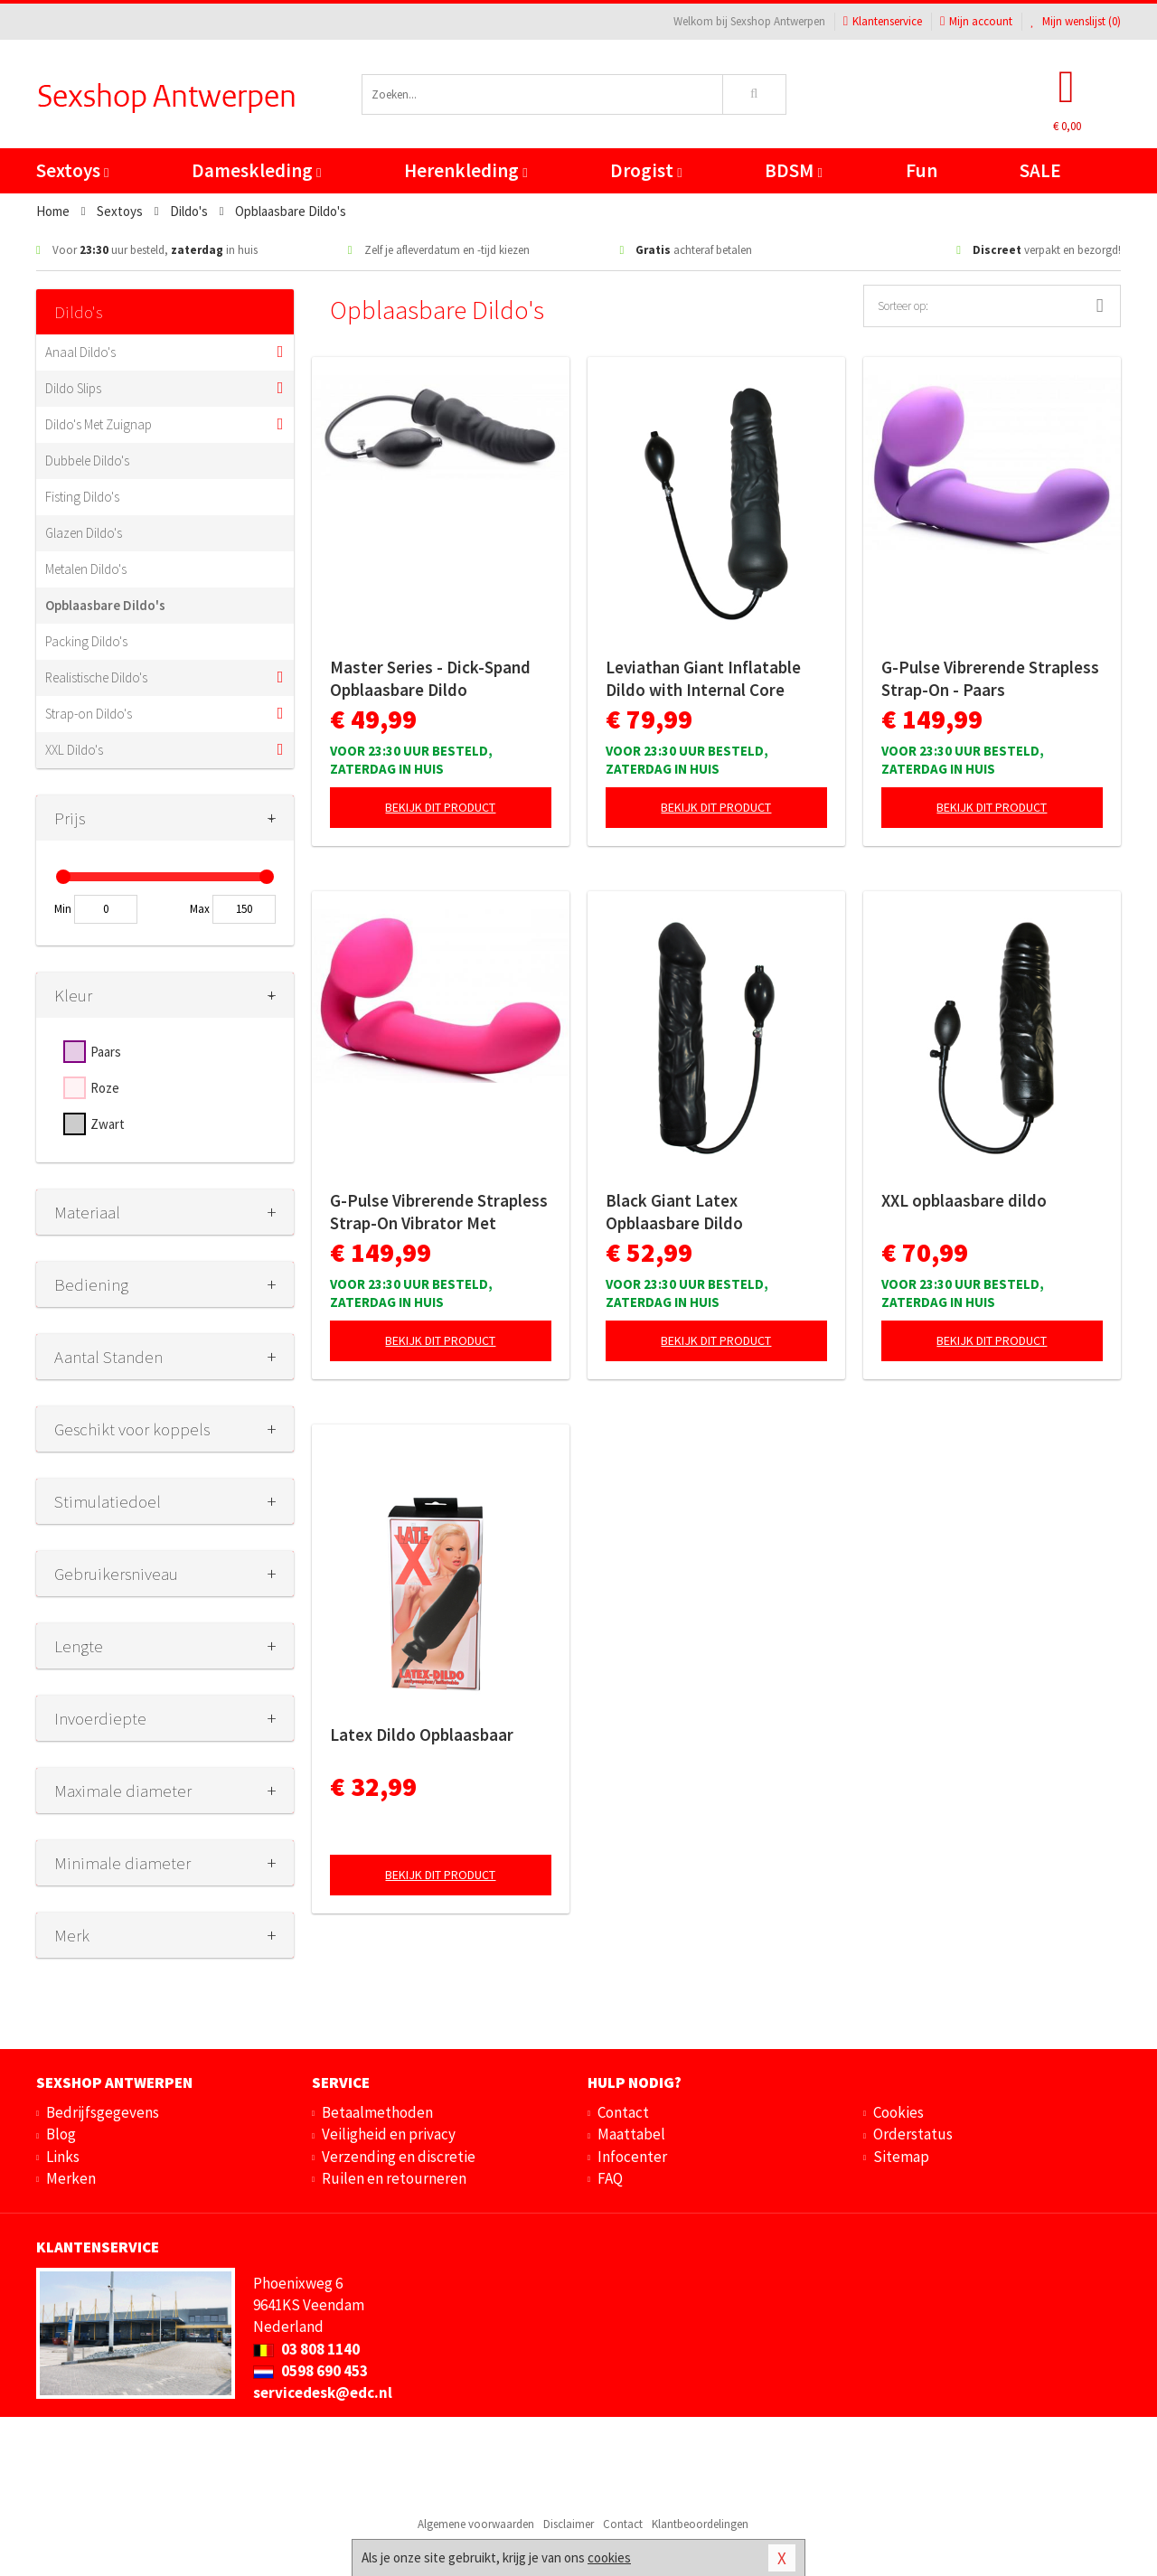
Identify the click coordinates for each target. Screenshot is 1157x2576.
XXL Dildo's (74, 749)
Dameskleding (256, 170)
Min (62, 909)
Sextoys (72, 170)
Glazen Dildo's (83, 532)
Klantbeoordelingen (700, 2524)
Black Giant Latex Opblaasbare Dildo (674, 1211)
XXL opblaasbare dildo (964, 1200)
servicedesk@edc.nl (322, 2392)
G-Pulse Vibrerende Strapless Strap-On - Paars (990, 678)
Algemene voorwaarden (476, 2524)
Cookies (898, 2112)
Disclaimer (568, 2524)
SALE (1040, 170)
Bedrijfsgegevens (102, 2112)
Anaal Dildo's (80, 352)
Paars (105, 1051)
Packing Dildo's (86, 641)
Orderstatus (913, 2134)
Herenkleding (465, 170)
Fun (921, 170)
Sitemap (901, 2157)
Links (63, 2157)
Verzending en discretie (398, 2157)
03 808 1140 (306, 2349)
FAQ (610, 2178)
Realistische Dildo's (96, 677)
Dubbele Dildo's (87, 460)
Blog (61, 2134)
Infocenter (632, 2157)
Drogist (646, 170)
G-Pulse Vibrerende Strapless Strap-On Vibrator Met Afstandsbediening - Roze (439, 1212)
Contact (623, 2112)
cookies (609, 2557)
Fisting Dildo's (82, 496)
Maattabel (631, 2134)
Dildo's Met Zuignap (98, 424)
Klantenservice (882, 21)
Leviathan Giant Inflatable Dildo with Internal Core (703, 678)
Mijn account (976, 21)
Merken (71, 2178)
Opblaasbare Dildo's (105, 605)
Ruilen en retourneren (394, 2178)
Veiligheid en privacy (389, 2134)
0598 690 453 (310, 2371)
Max (200, 909)
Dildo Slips (73, 388)
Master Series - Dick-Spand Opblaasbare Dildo (430, 678)
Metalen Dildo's (86, 569)
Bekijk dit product (440, 807)
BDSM (793, 170)
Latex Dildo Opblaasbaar (421, 1734)
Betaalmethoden (377, 2112)
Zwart (107, 1124)
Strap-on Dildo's (88, 713)
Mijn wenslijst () (1075, 21)
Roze (104, 1087)
